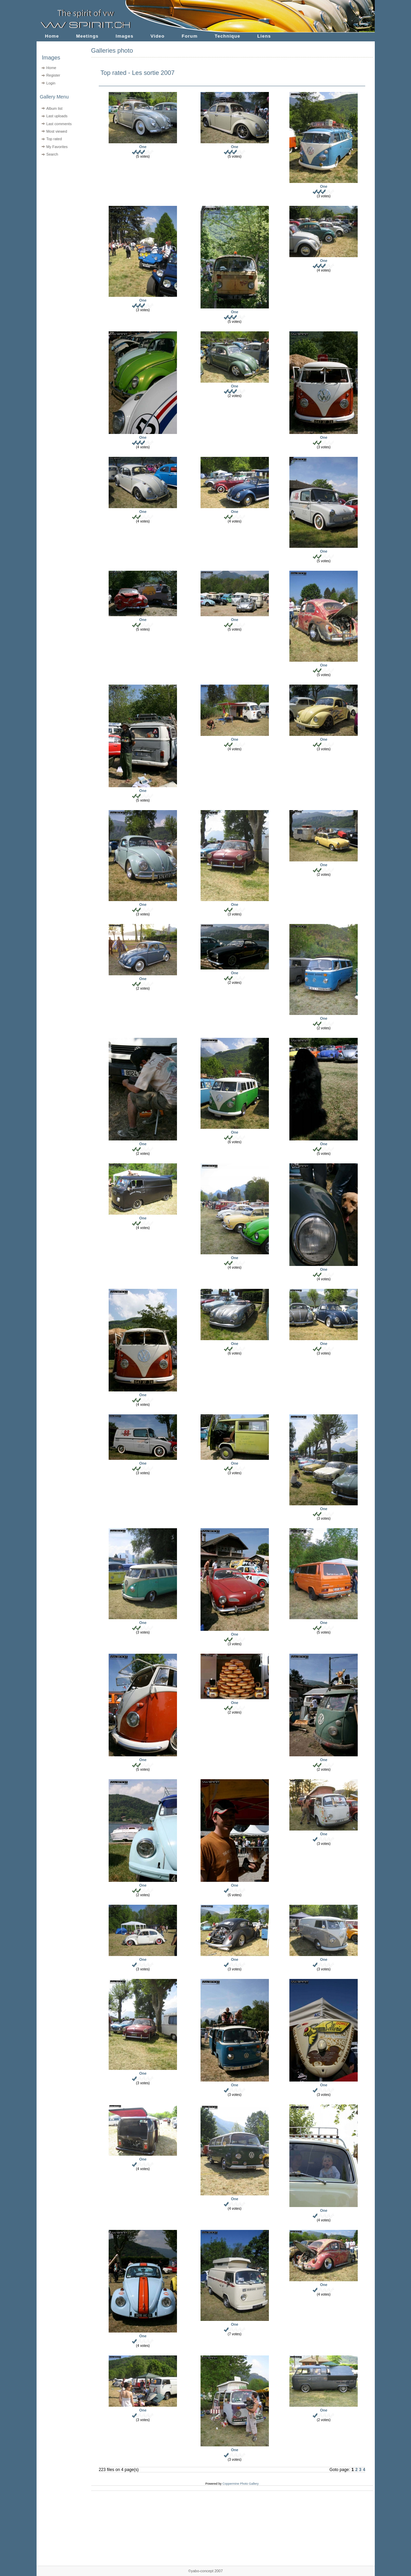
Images (125, 36)
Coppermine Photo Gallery (240, 2483)
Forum (190, 36)
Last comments (58, 124)
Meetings (87, 36)
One (143, 147)
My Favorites (57, 147)
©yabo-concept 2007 (205, 2571)
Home (52, 36)
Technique (227, 36)
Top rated (54, 139)
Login (50, 83)
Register (53, 75)
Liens (264, 36)
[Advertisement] (59, 202)
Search (52, 154)
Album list (54, 108)
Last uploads (56, 116)
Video (158, 36)
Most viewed (56, 131)
